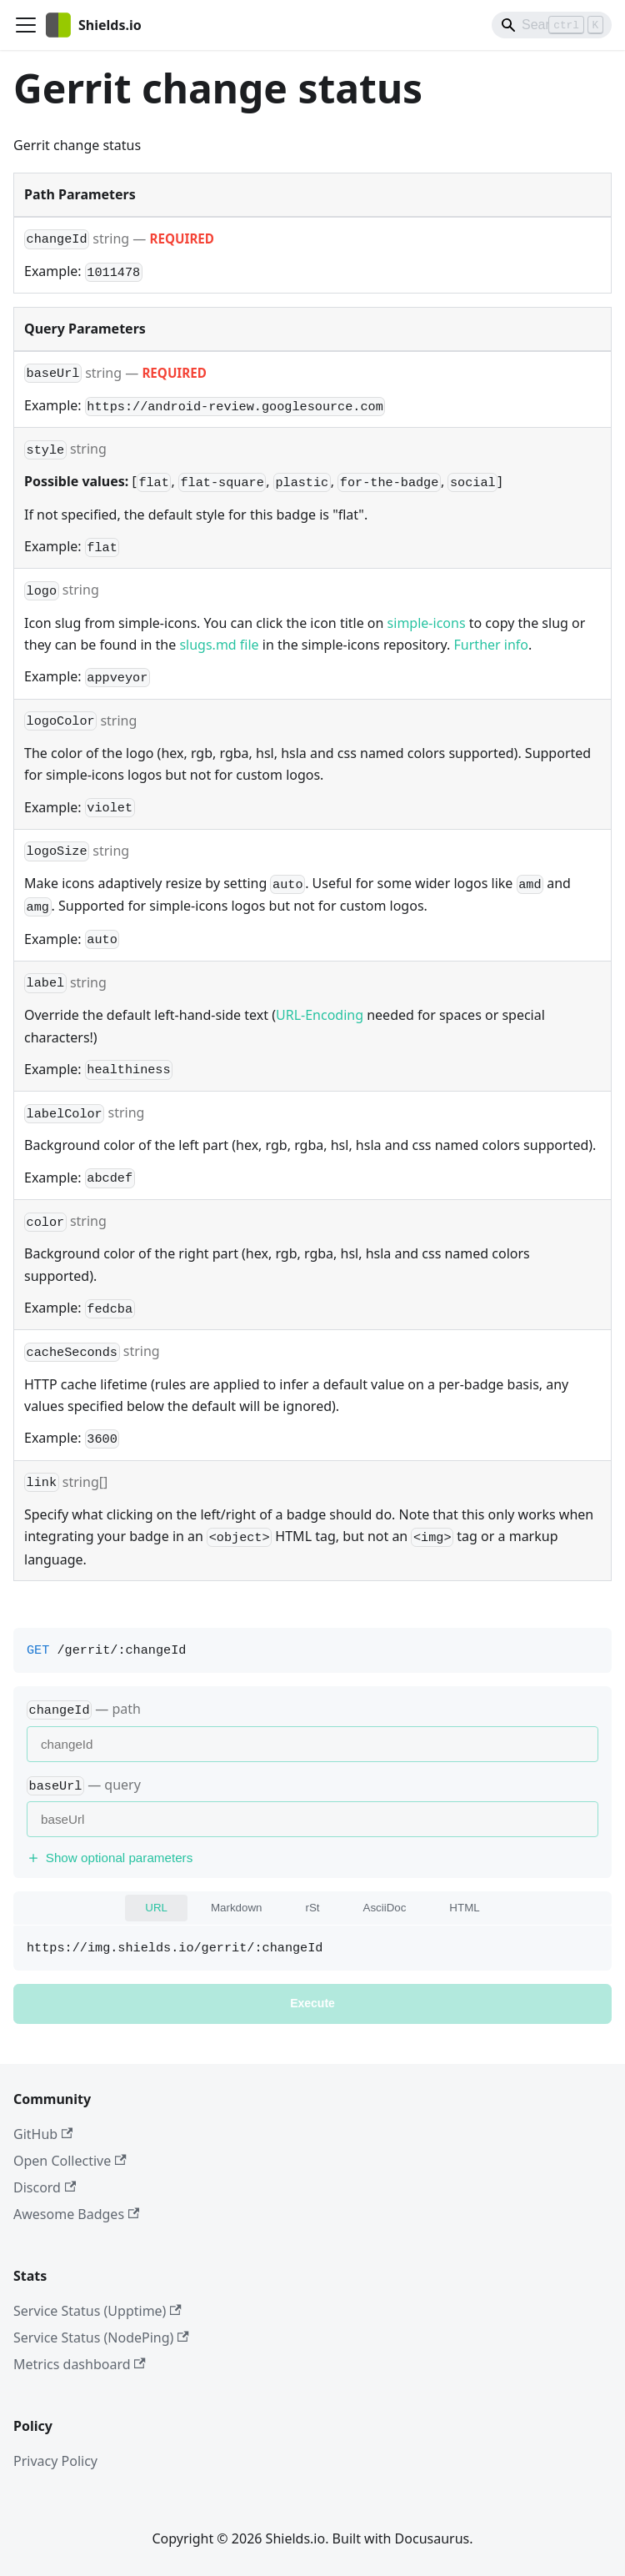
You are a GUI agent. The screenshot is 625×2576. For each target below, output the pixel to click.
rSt (312, 1907)
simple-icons (427, 623)
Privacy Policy (55, 2461)
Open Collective (70, 2161)
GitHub (42, 2134)
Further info (491, 644)
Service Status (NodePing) (101, 2337)
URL (156, 1907)
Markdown (236, 1907)
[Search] (552, 25)
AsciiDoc (385, 1907)
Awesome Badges (76, 2214)
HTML (464, 1907)
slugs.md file (218, 644)
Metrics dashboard (79, 2364)
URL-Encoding (319, 1015)
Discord (44, 2187)
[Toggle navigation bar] (25, 25)
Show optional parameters (109, 1857)
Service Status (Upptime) (97, 2311)
